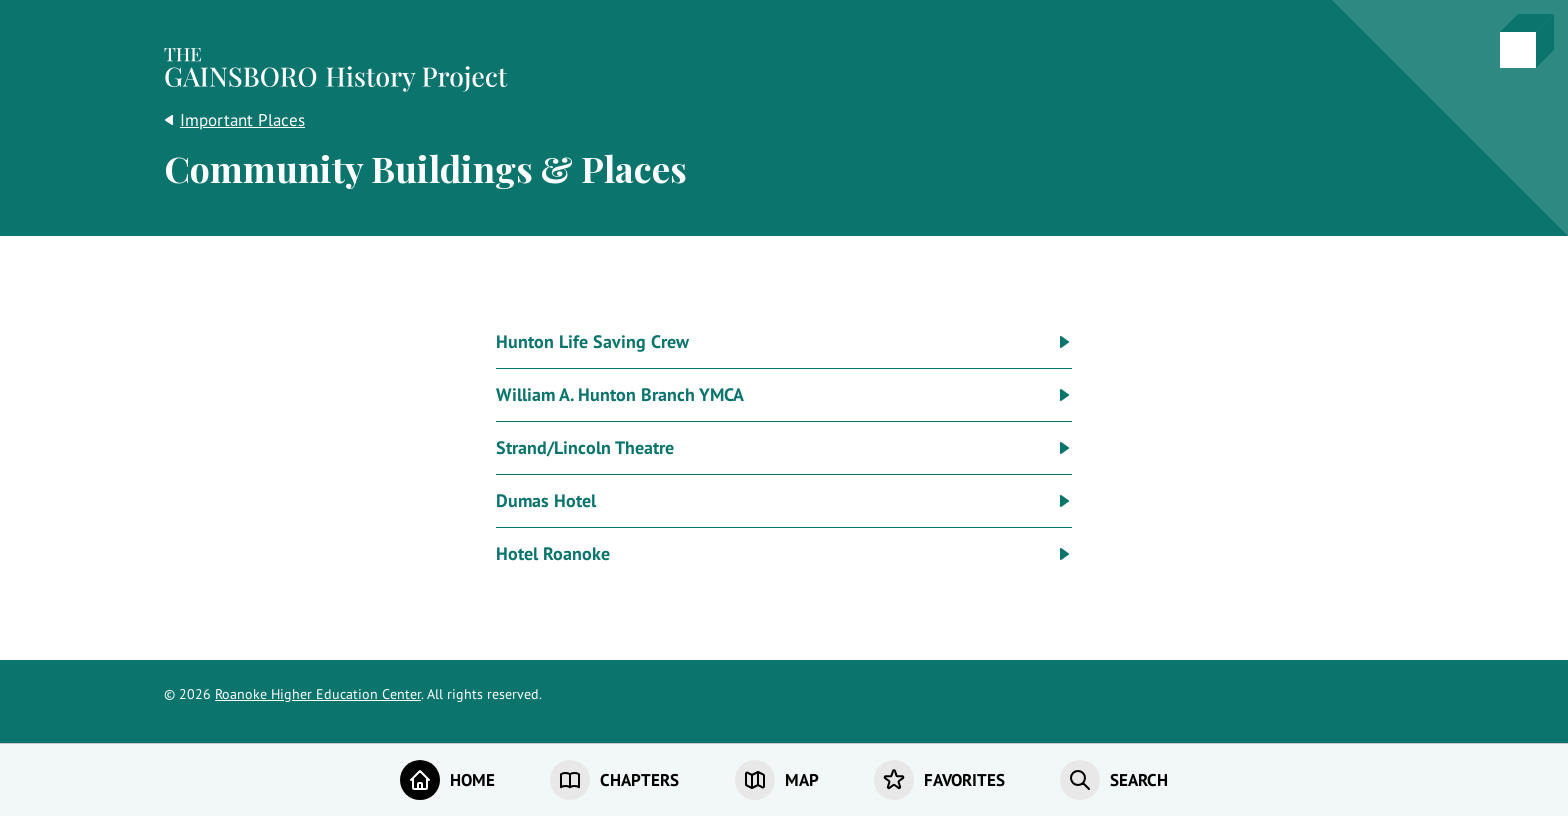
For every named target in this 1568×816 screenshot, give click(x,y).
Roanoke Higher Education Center (318, 694)
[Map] (777, 780)
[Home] (447, 780)
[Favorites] (939, 780)
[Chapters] (614, 780)
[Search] (1114, 780)
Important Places (242, 120)
